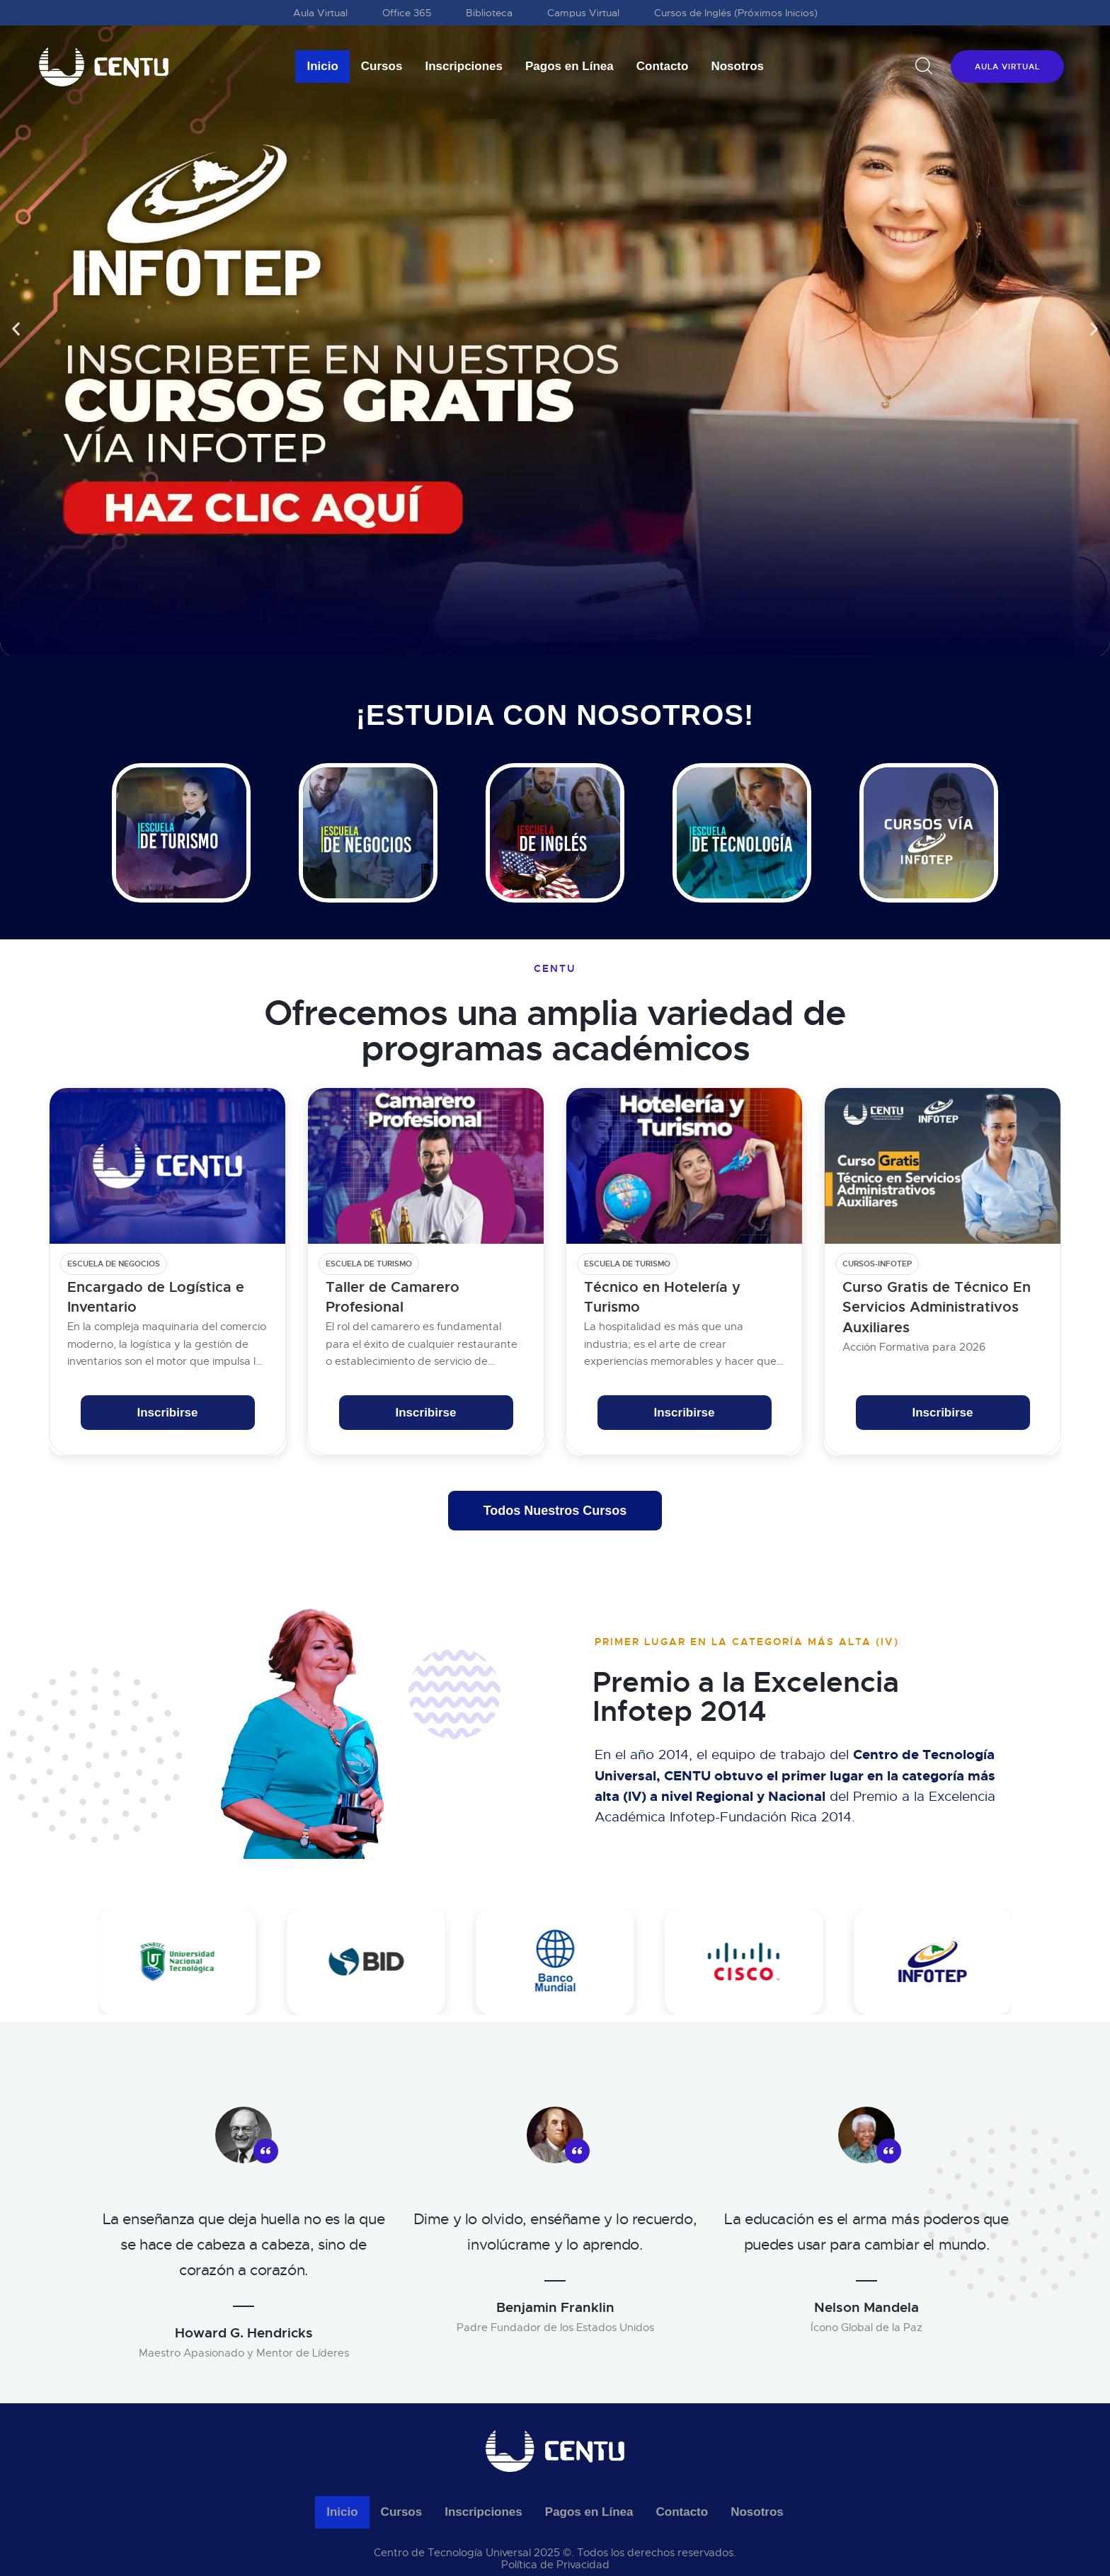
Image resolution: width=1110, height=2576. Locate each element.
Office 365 (406, 12)
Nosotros (737, 66)
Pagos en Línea (569, 66)
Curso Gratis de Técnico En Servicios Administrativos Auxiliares (936, 1307)
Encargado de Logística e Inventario (155, 1297)
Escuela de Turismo (369, 1264)
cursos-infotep (877, 1264)
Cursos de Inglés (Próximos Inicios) (736, 12)
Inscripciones (464, 66)
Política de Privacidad (555, 2564)
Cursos (382, 66)
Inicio (322, 66)
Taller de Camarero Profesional (392, 1297)
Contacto (662, 66)
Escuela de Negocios (113, 1264)
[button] (16, 328)
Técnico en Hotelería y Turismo (662, 1297)
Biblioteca (489, 12)
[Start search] (924, 66)
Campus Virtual (583, 12)
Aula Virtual (320, 12)
